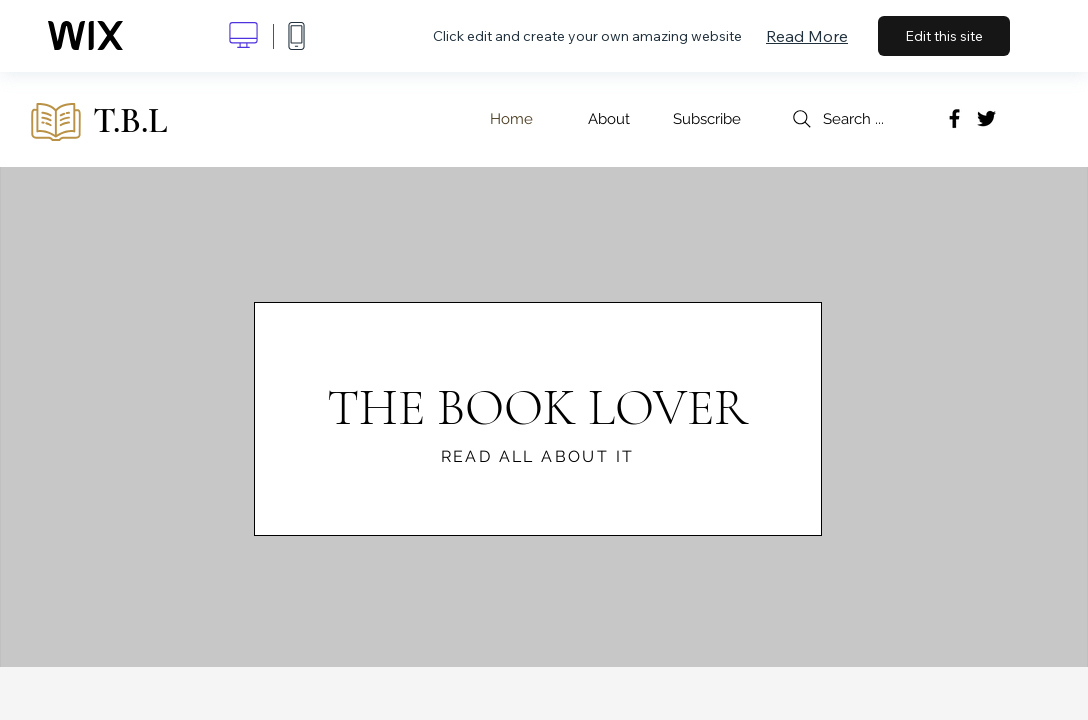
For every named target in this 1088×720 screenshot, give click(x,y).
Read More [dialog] (807, 36)
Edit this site (944, 36)
